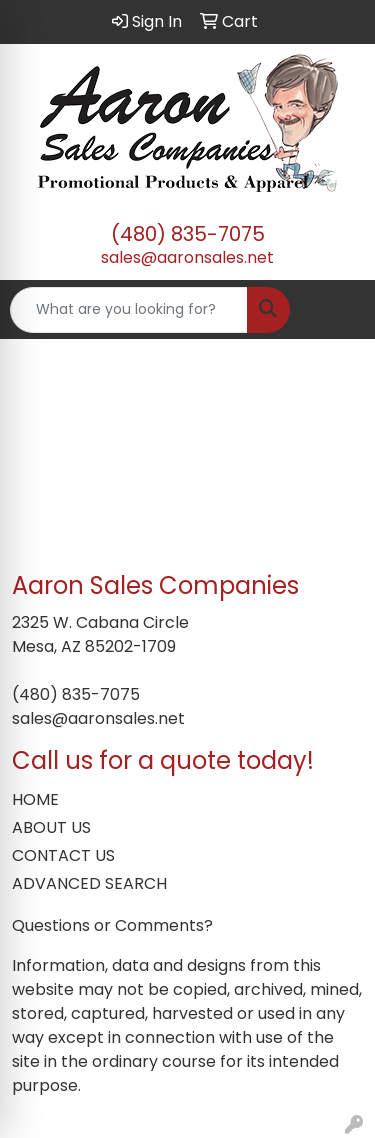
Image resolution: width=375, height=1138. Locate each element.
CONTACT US (63, 855)
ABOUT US (51, 827)
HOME (35, 799)
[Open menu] (335, 310)
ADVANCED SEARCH (89, 883)
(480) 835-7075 (188, 234)
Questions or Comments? (112, 925)
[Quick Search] (129, 310)
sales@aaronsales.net (187, 257)
